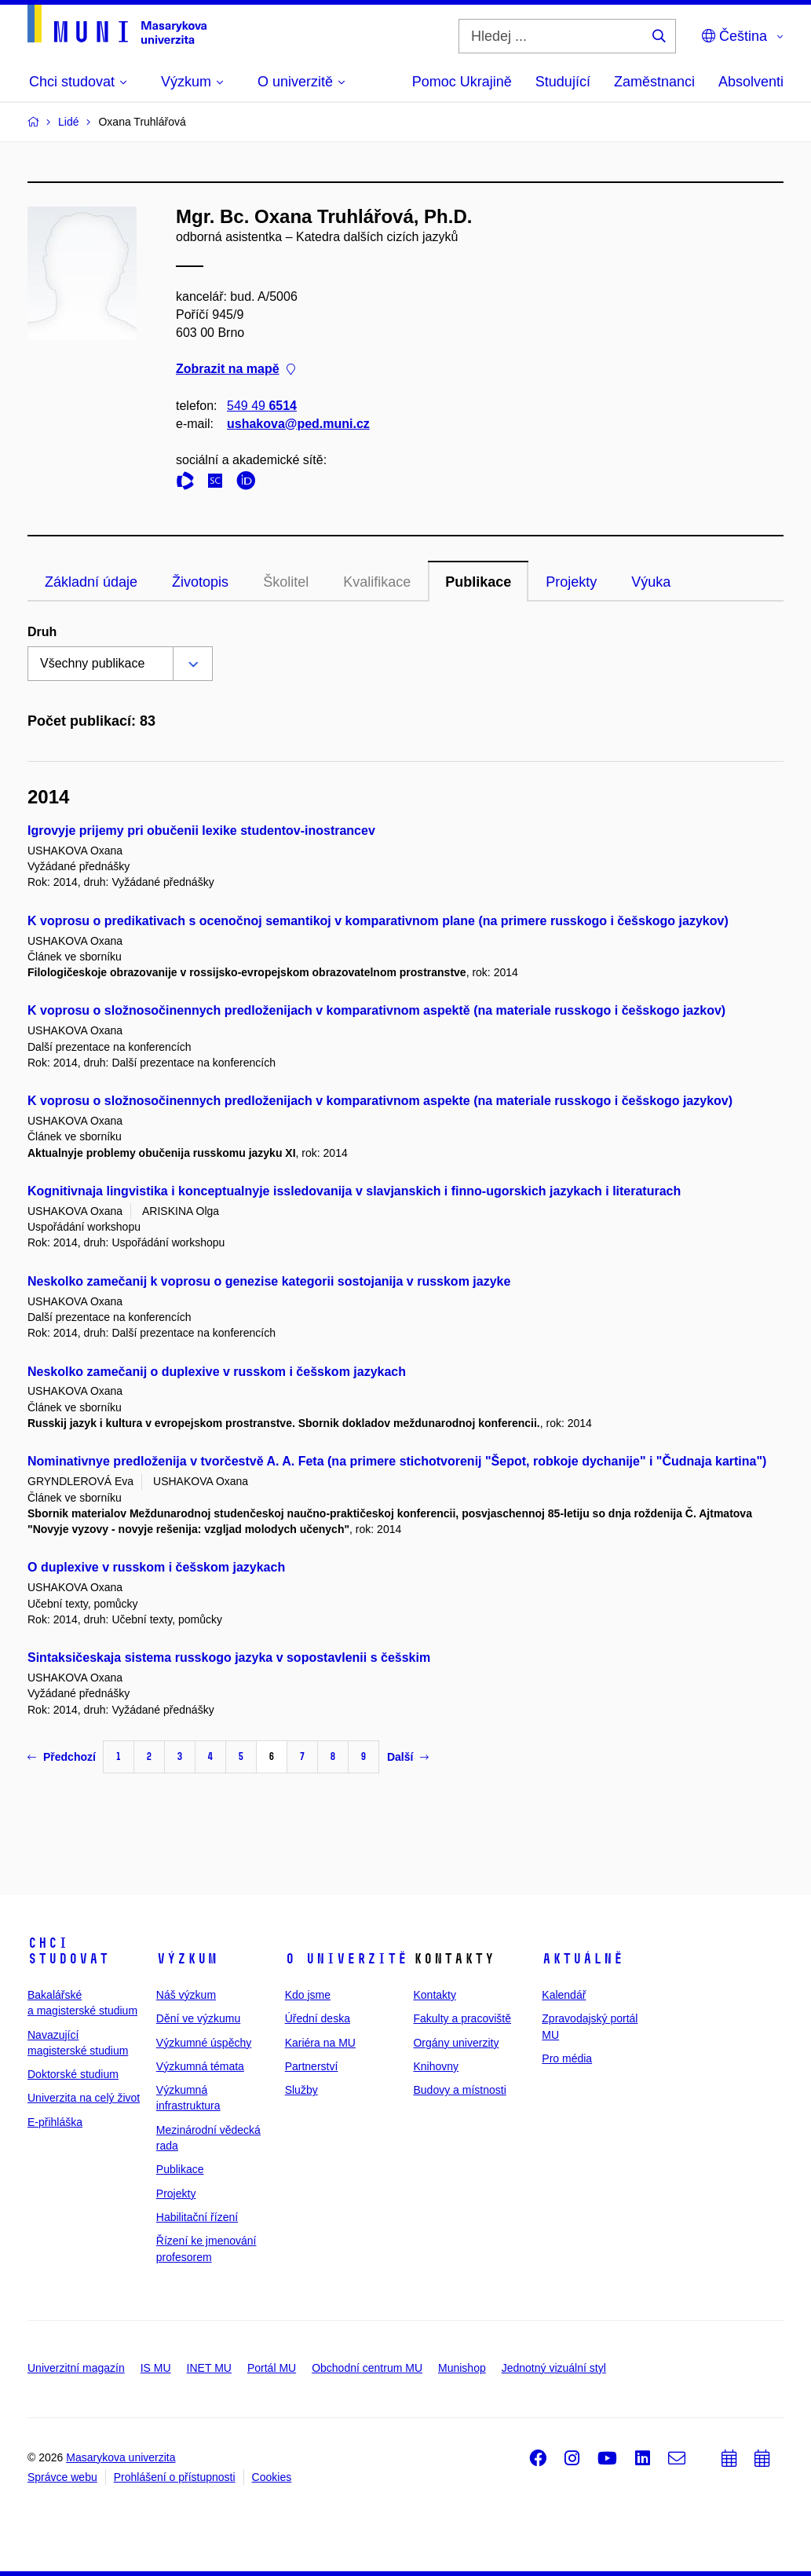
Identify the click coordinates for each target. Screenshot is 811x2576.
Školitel (286, 582)
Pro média (567, 2058)
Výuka (650, 582)
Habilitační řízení (197, 2217)
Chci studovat (68, 1950)
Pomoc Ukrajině (462, 82)
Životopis (200, 582)
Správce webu (62, 2477)
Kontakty (434, 1995)
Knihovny (435, 2066)
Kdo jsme (308, 1995)
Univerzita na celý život (83, 2097)
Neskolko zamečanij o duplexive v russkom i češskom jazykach (216, 1371)
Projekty (571, 582)
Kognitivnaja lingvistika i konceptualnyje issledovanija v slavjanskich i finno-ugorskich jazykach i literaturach (354, 1191)
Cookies (272, 2477)
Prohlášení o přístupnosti (175, 2477)
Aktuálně (582, 1958)
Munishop (462, 2368)
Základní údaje (91, 582)
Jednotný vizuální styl (554, 2368)
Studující (562, 82)
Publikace (478, 582)
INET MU (209, 2368)
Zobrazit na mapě (235, 369)
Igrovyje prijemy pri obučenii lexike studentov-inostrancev (201, 830)
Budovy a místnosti (459, 2090)
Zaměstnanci (654, 82)
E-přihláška (54, 2122)
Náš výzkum (186, 1995)
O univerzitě (346, 1958)
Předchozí (61, 1757)
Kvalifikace (377, 582)
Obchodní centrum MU (367, 2368)
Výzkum (186, 1958)
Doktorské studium (73, 2074)
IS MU (156, 2368)
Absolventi (751, 82)
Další (408, 1757)
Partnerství (311, 2066)
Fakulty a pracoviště (462, 2018)
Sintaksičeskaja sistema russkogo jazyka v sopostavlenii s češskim (228, 1657)
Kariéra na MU (320, 2042)
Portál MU (271, 2368)
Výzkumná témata (200, 2066)
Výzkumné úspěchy (203, 2042)
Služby (301, 2090)
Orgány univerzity (456, 2042)
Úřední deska (317, 2018)
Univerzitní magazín (76, 2368)
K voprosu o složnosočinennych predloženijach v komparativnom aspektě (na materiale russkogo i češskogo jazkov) (376, 1010)
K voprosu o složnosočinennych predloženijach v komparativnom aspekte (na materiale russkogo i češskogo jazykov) (379, 1100)
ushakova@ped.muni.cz (298, 423)
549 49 (262, 405)
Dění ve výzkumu (198, 2018)
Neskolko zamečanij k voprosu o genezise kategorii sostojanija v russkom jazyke (268, 1281)
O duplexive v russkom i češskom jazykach (156, 1567)
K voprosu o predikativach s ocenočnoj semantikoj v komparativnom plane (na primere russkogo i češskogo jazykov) (378, 921)
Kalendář (564, 1995)
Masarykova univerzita (120, 2457)
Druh (42, 632)
